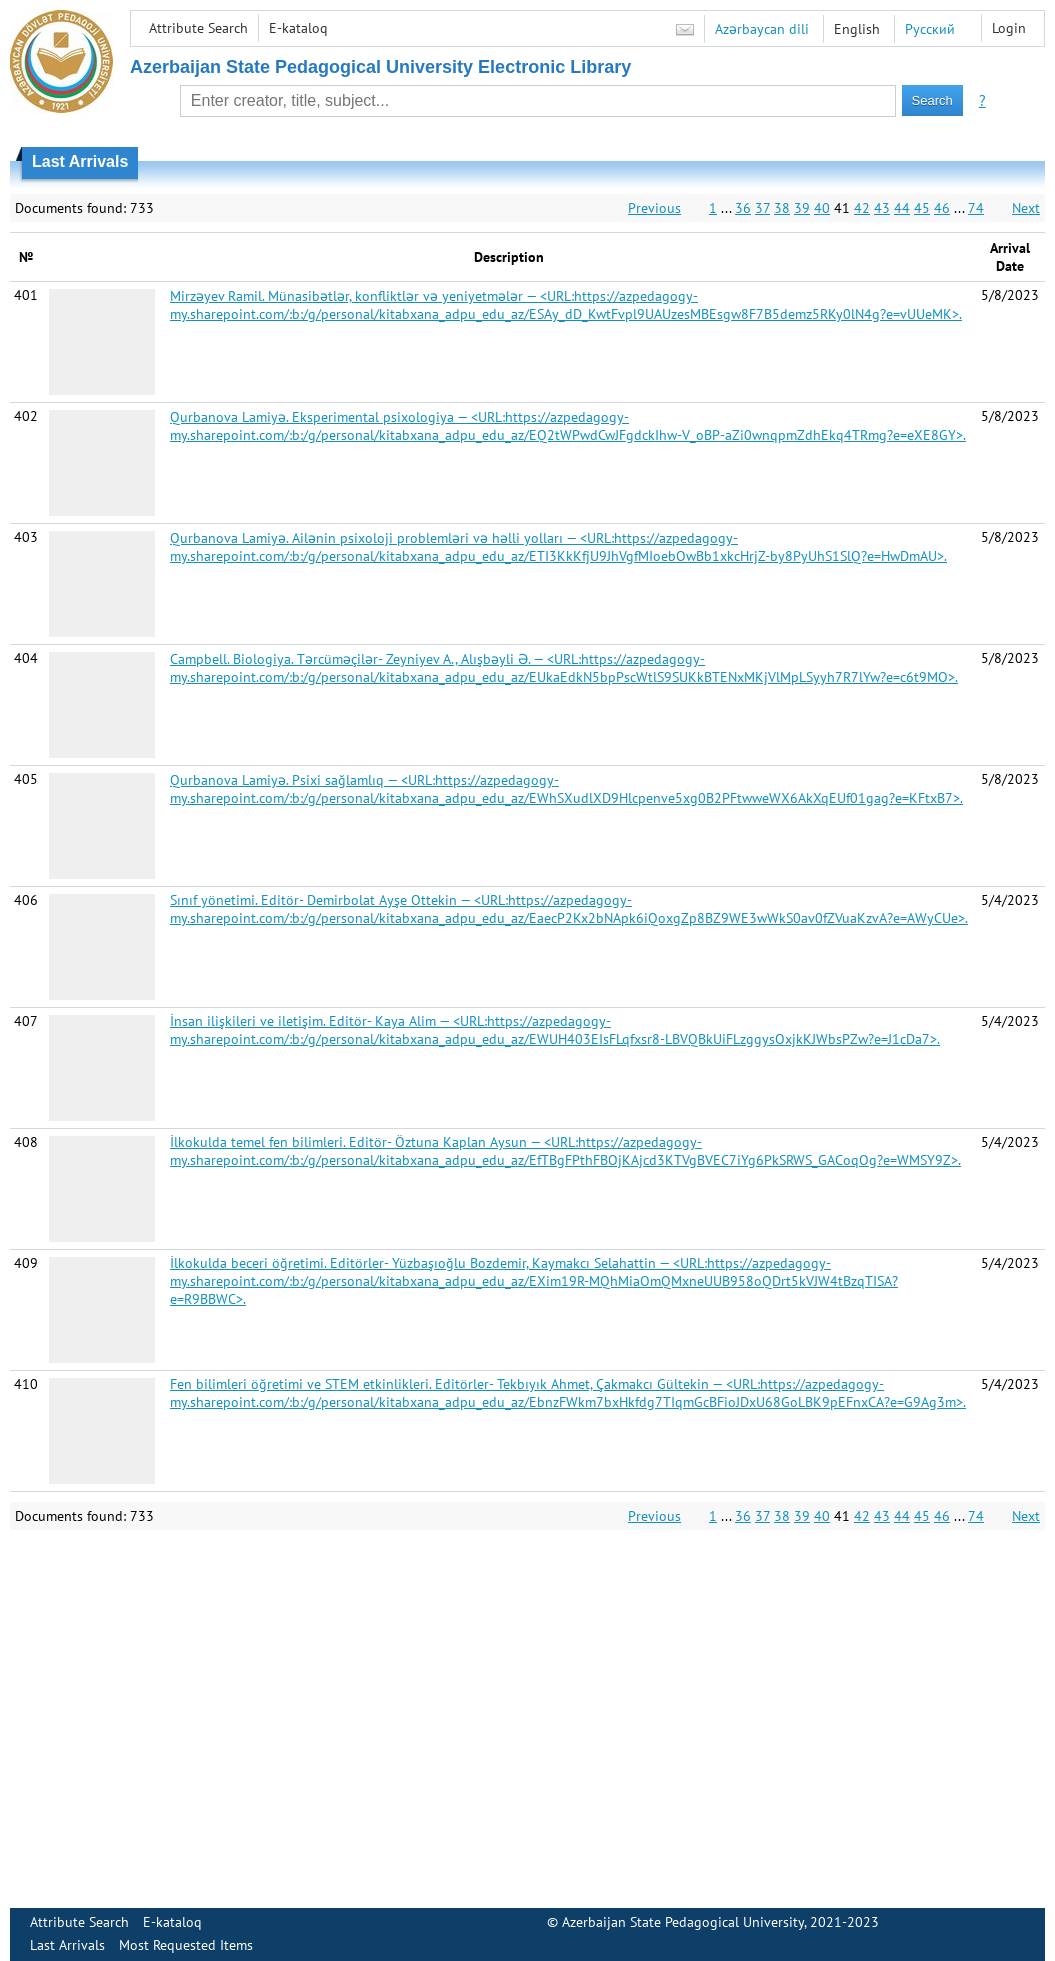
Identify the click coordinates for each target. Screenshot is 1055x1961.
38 (782, 208)
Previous (654, 208)
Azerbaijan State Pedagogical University (683, 1922)
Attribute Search (198, 28)
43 (882, 208)
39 (802, 208)
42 (862, 208)
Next (1026, 208)
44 (902, 208)
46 (942, 208)
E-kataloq (298, 28)
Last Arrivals (67, 1945)
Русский (930, 29)
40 (822, 208)
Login (1009, 28)
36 (743, 208)
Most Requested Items (186, 1945)
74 (976, 208)
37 (762, 208)
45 (922, 208)
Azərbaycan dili (762, 29)
